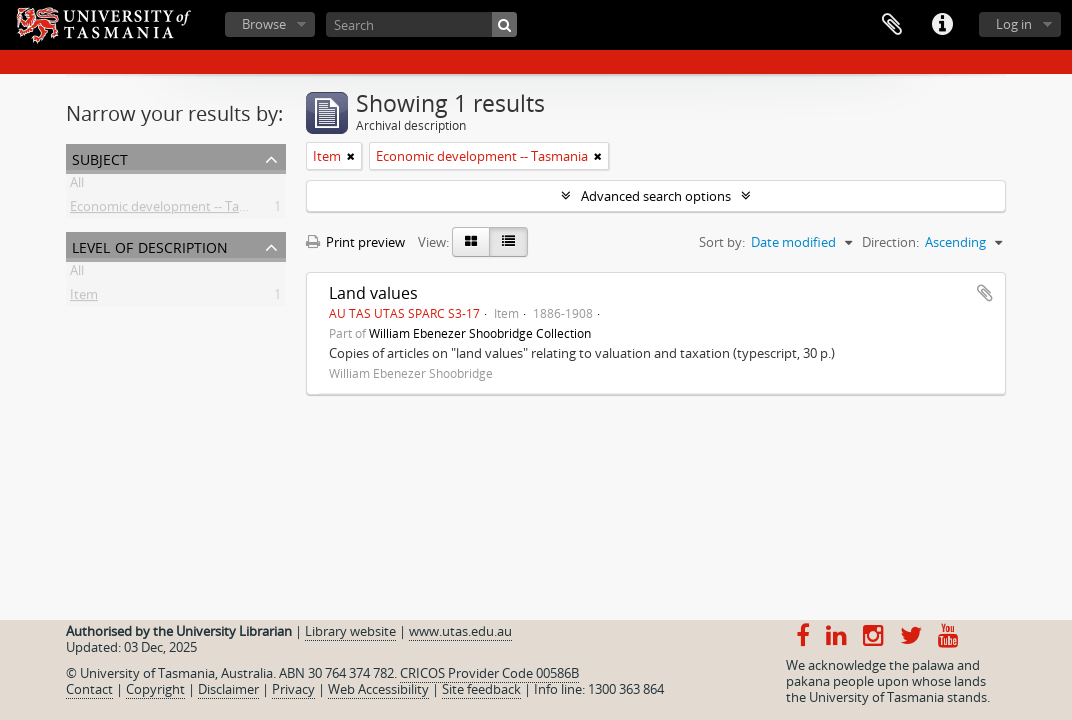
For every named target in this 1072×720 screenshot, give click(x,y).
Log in (1014, 24)
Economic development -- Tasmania (176, 210)
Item (84, 298)
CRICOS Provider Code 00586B (489, 673)
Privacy (293, 689)
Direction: (890, 242)
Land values (373, 293)
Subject (100, 157)
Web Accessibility (378, 689)
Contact (89, 689)
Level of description (150, 245)
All (77, 186)
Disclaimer (228, 689)
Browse (264, 24)
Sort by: (722, 242)
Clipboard (892, 25)
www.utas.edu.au (460, 631)
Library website (350, 631)
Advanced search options (656, 196)
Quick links (942, 25)
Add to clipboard (985, 293)
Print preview (355, 242)
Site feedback (481, 689)
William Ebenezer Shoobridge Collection (480, 333)
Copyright (155, 689)
